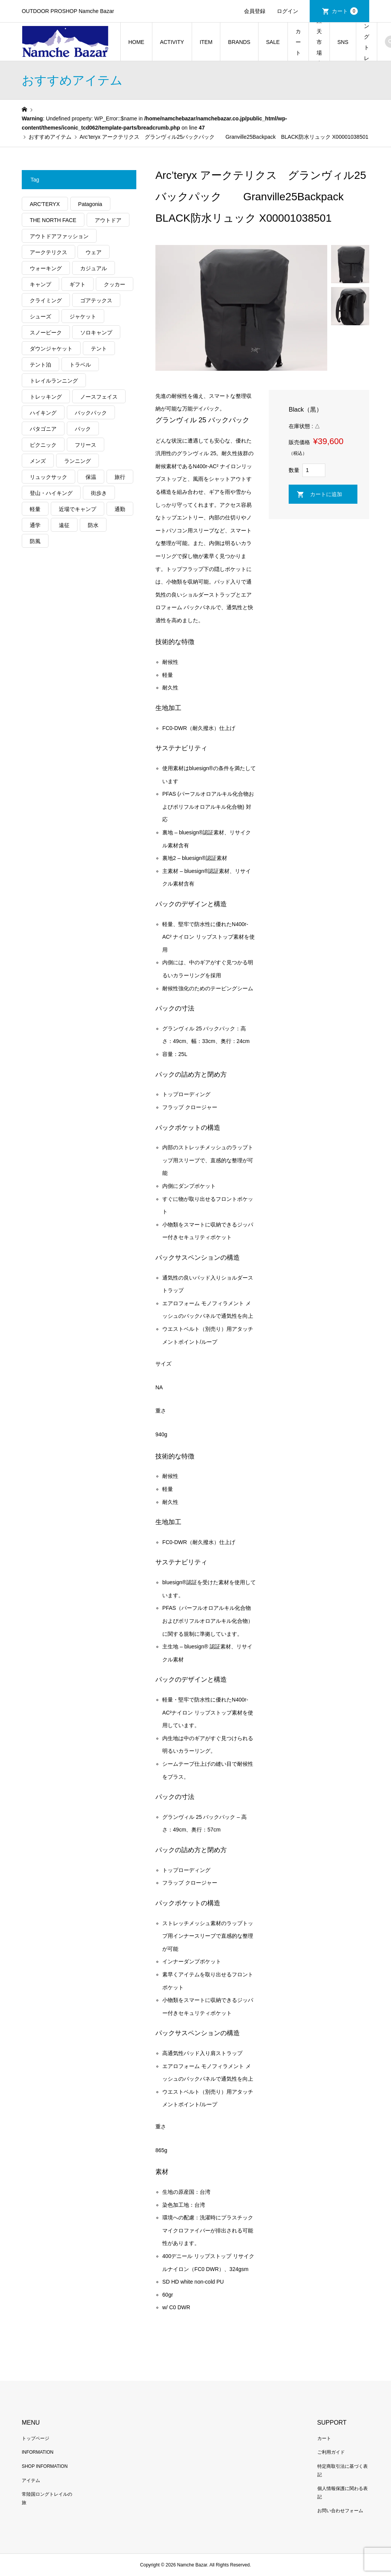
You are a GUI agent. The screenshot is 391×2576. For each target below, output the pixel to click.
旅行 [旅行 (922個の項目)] (120, 477)
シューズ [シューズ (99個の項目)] (40, 316)
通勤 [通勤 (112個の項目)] (120, 509)
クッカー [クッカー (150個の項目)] (114, 284)
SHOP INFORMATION (45, 2466)
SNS (343, 42)
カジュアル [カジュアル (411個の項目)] (93, 268)
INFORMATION (37, 2452)
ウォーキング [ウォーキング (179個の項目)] (46, 268)
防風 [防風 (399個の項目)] (35, 541)
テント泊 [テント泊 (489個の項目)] (40, 365)
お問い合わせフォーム (340, 2510)
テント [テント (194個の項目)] (99, 349)
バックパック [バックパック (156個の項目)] (91, 413)
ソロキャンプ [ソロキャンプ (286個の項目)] (96, 332)
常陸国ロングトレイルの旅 (366, 42)
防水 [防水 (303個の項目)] (93, 525)
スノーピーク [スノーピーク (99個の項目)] (46, 332)
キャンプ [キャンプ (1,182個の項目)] (40, 284)
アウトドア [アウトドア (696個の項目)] (108, 220)
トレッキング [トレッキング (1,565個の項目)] (46, 397)
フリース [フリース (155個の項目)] (85, 445)
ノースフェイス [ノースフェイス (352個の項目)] (99, 397)
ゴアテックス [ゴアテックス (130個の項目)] (96, 300)
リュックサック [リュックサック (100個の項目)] (48, 477)
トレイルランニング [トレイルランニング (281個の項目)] (54, 381)
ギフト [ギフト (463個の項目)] (77, 284)
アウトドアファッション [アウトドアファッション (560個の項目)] (59, 236)
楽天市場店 (319, 42)
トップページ (35, 2438)
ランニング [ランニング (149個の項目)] (77, 461)
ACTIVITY (172, 42)
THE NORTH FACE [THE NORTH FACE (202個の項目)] (53, 220)
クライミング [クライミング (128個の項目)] (46, 300)
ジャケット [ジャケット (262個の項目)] (82, 316)
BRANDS (239, 42)
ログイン (287, 11)
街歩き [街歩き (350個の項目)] (99, 493)
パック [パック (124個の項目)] (83, 429)
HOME (136, 42)
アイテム (31, 2480)
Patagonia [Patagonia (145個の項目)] (90, 204)
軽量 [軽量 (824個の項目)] (35, 509)
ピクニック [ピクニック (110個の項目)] (43, 445)
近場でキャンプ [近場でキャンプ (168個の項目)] (77, 509)
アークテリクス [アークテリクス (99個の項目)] (48, 252)
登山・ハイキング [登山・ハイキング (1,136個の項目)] (51, 493)
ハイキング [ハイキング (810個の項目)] (43, 413)
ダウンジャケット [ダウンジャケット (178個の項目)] (51, 349)
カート (345, 11)
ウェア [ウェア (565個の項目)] (94, 252)
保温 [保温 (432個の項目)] (91, 477)
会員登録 (254, 11)
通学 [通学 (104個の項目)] (35, 525)
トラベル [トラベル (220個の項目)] (80, 365)
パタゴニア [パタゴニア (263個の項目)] (43, 429)
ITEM (206, 42)
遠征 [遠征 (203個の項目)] (64, 525)
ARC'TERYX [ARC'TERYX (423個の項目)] (45, 204)
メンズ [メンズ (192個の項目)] (38, 461)
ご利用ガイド (331, 2452)
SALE (273, 42)
